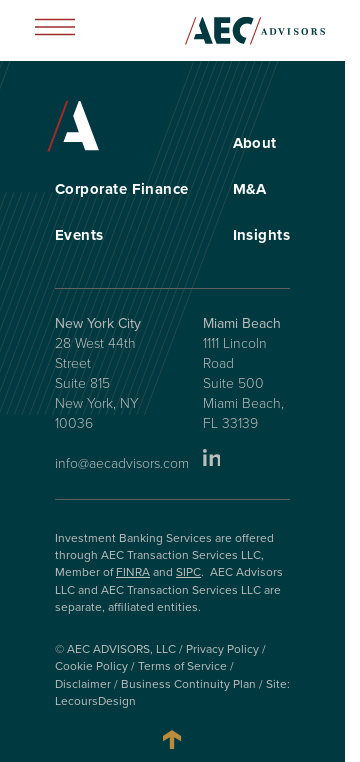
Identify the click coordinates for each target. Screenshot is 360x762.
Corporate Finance (122, 189)
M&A (250, 189)
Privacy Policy (222, 649)
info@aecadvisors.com (122, 463)
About (255, 143)
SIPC (188, 572)
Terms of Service (182, 666)
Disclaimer (83, 684)
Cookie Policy (91, 666)
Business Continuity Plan (188, 684)
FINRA (133, 572)
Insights (262, 235)
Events (79, 235)
